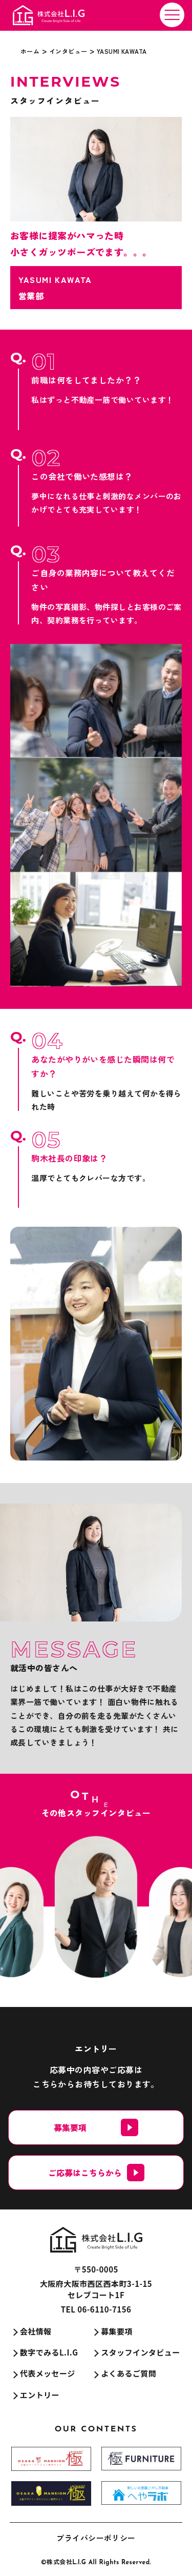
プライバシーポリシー (96, 2537)
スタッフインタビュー (140, 2352)
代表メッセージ (47, 2373)
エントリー (39, 2394)
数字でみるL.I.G (49, 2352)
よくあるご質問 (128, 2373)
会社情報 (36, 2331)
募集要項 (117, 2331)
